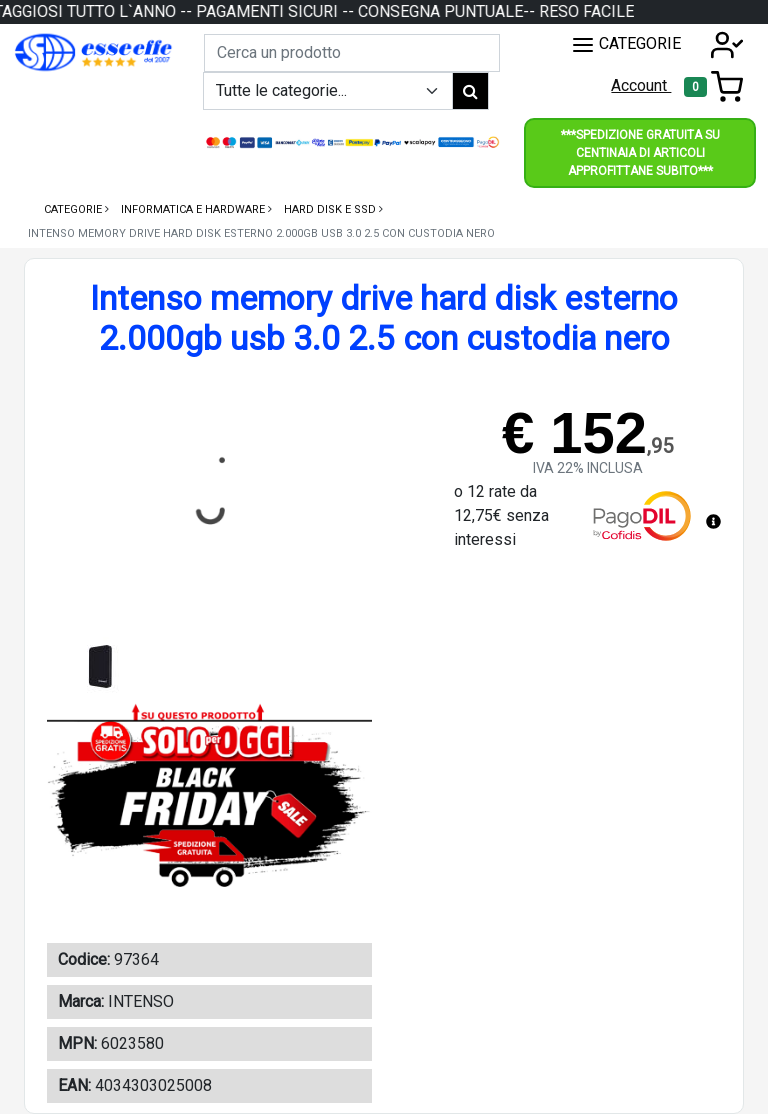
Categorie (74, 209)
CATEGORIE (626, 45)
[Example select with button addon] (328, 91)
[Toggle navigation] (713, 87)
